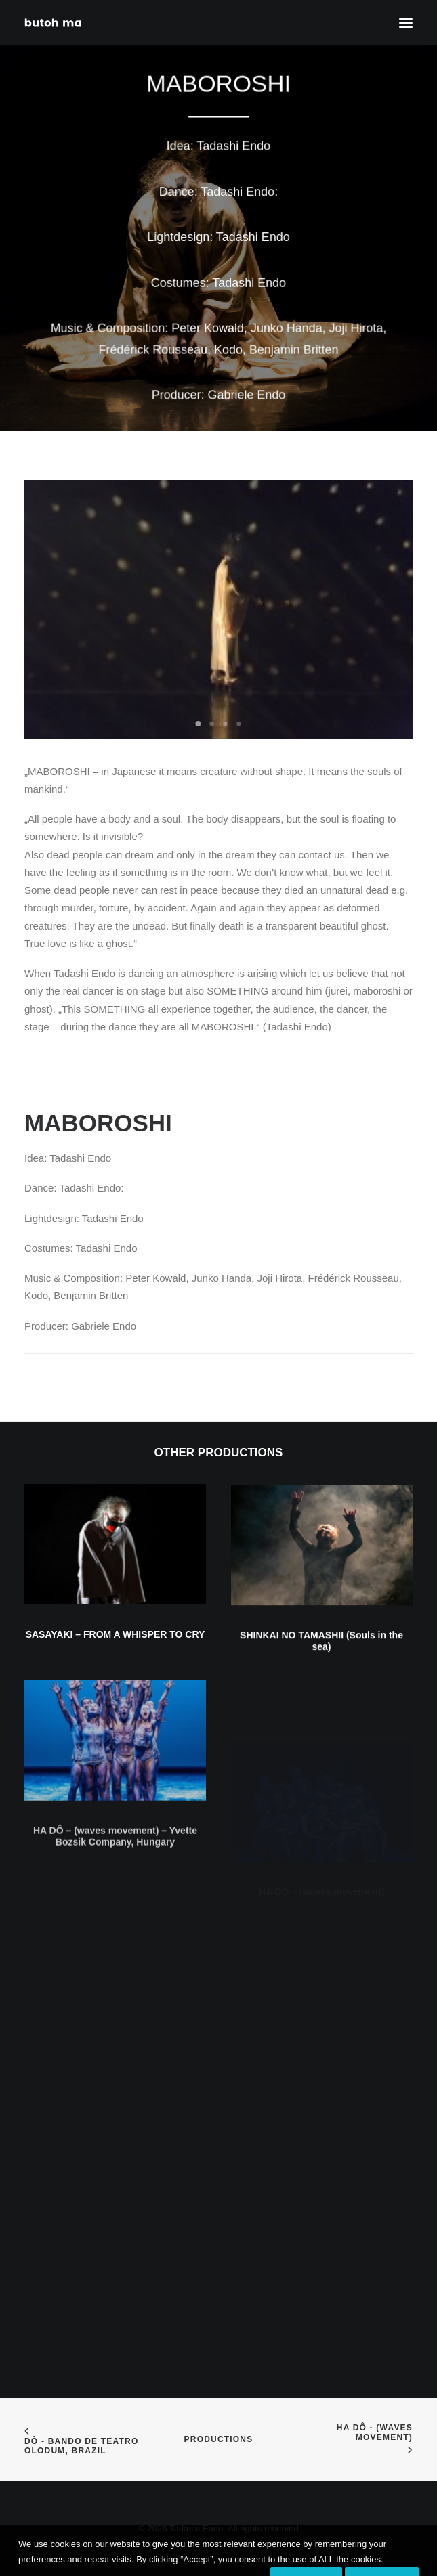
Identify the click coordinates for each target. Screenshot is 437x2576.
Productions (218, 2439)
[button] (115, 1567)
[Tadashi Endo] (54, 22)
